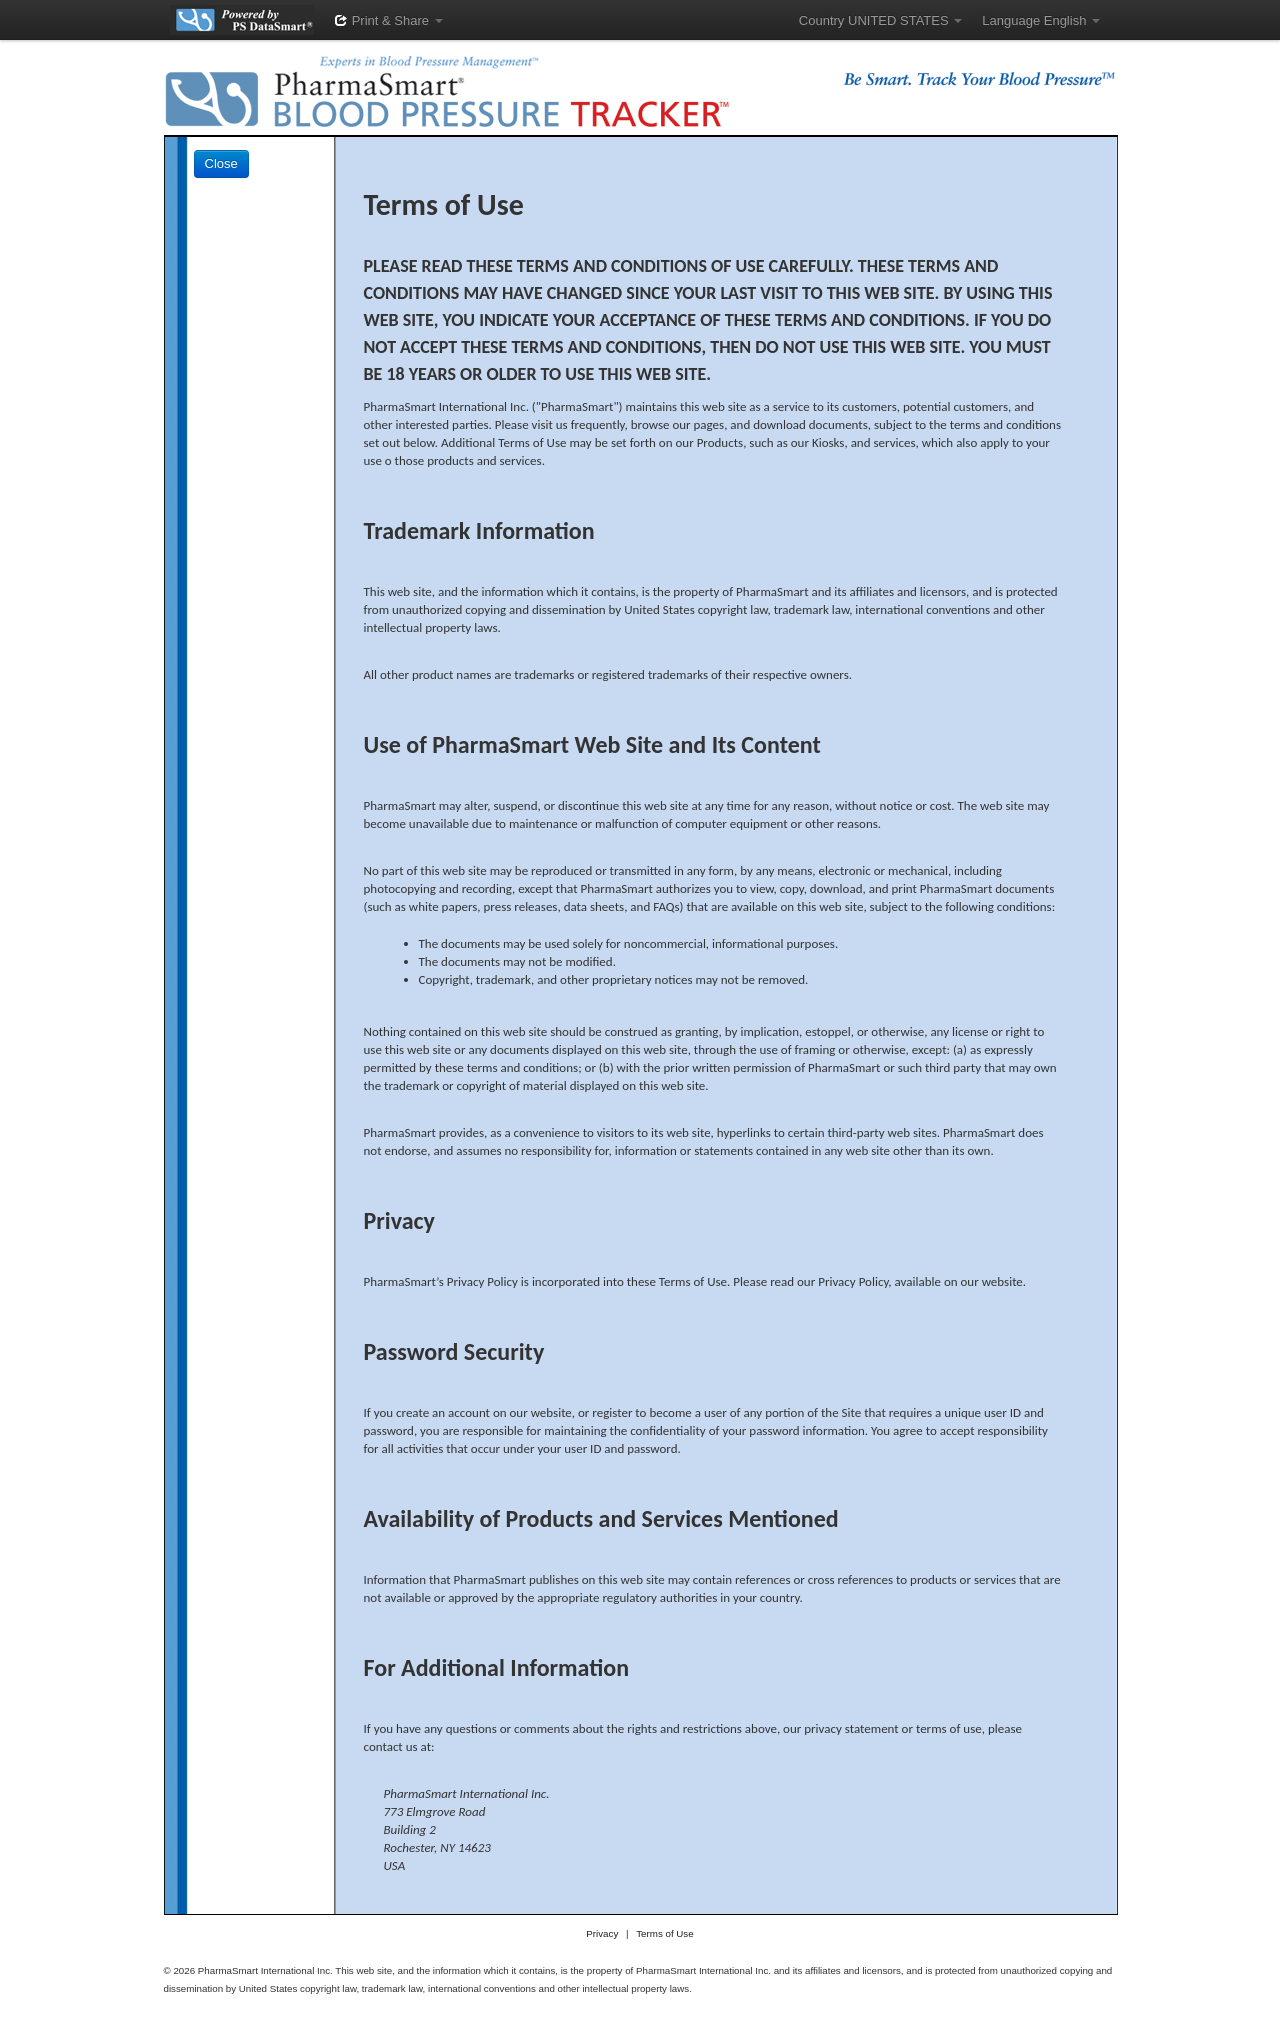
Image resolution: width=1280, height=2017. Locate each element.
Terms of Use (664, 1933)
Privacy (602, 1933)
